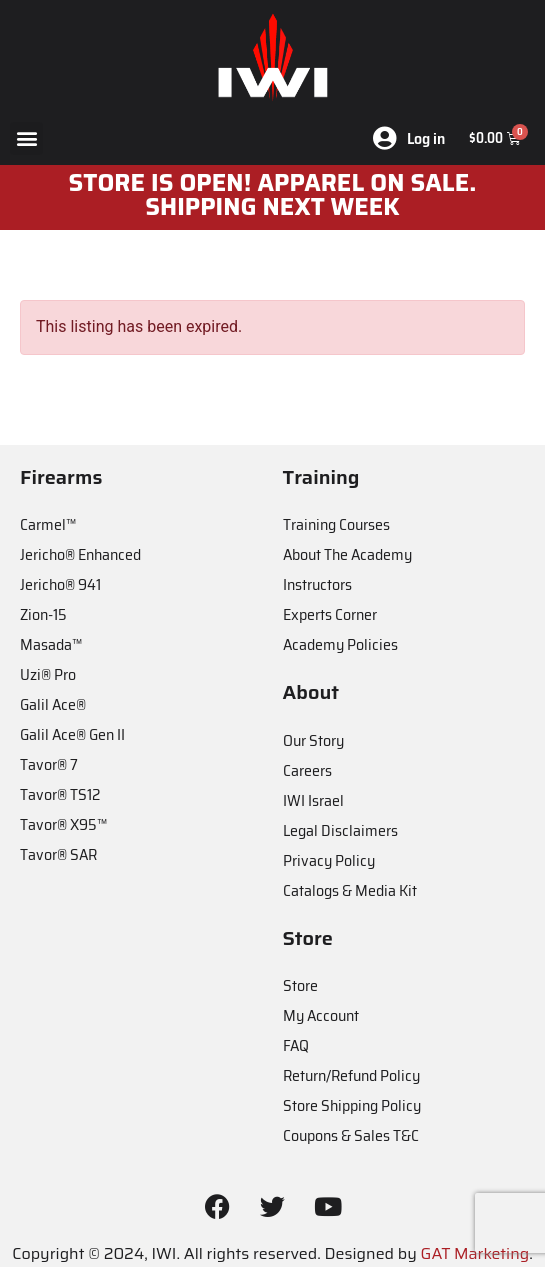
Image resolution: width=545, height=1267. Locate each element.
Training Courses (336, 524)
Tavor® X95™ (63, 824)
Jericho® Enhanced (80, 554)
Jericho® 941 (60, 584)
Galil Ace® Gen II (72, 734)
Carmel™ (48, 524)
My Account (321, 1015)
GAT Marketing (475, 1253)
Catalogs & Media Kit (350, 890)
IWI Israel (313, 800)
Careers (307, 770)
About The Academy (347, 554)
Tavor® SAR (58, 854)
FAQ (296, 1045)
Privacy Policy (329, 860)
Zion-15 (43, 614)
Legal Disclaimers (340, 830)
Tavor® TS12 (60, 794)
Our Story (313, 740)
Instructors (317, 584)
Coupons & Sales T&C (351, 1135)
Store (300, 985)
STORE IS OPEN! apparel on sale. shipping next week (273, 195)
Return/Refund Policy (351, 1075)
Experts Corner (330, 614)
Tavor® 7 (49, 764)
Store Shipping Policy (352, 1105)
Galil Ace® (53, 704)
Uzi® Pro (48, 674)
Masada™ (51, 644)
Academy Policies (340, 644)
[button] (26, 138)
